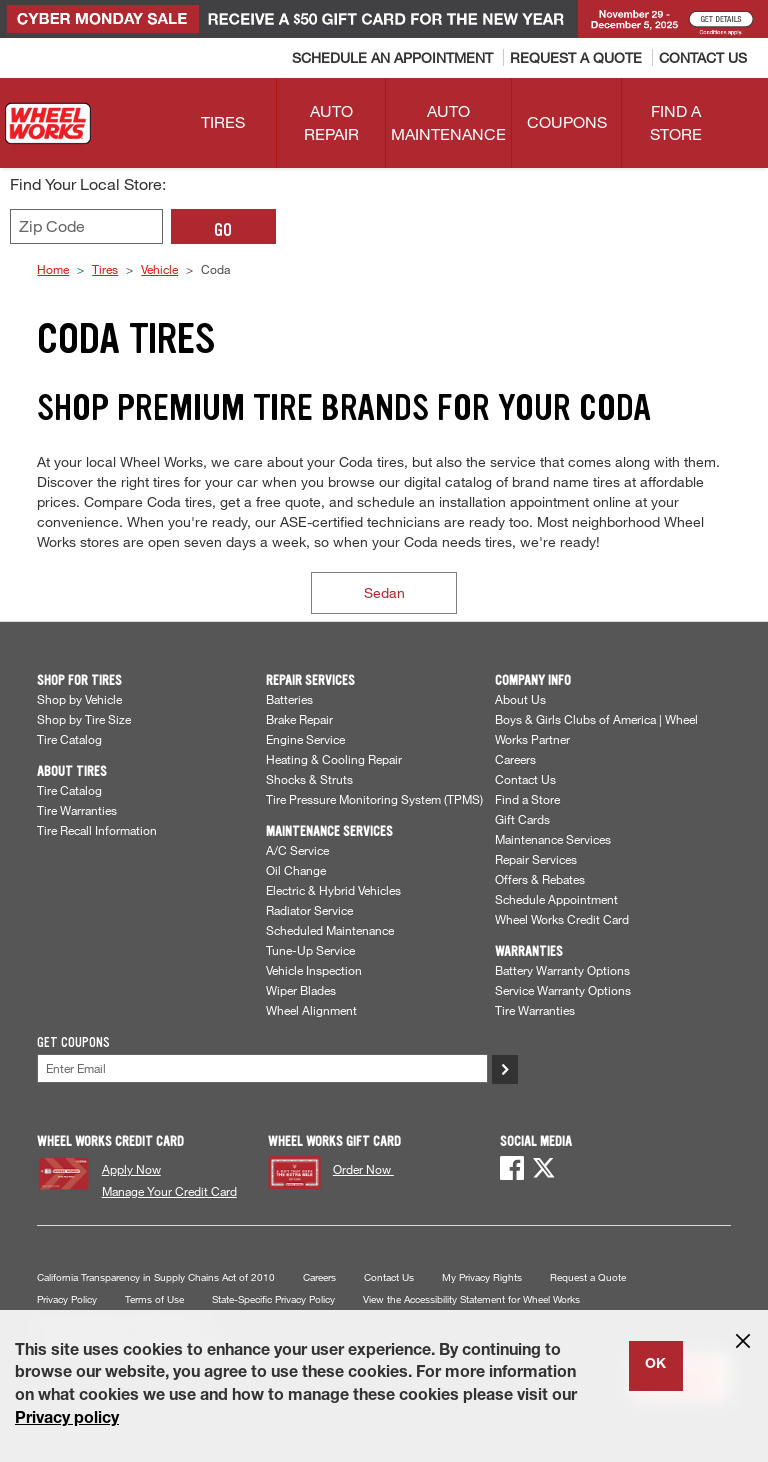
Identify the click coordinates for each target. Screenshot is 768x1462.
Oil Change (296, 870)
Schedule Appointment (556, 899)
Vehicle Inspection (314, 970)
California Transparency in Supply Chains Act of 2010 (156, 1277)
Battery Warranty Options (562, 970)
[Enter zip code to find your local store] (86, 226)
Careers (515, 759)
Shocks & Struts (309, 779)
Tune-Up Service (310, 950)
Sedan (384, 592)
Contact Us (525, 779)
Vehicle (159, 269)
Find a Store (527, 799)
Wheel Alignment (311, 1010)
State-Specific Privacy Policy (273, 1299)
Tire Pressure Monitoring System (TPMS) (374, 799)
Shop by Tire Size (84, 719)
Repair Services (536, 859)
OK (655, 1365)
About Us (520, 699)
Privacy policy (67, 1420)
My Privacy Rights (482, 1277)
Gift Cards (522, 819)
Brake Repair (299, 719)
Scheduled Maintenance (330, 930)
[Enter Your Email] (262, 1068)
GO (223, 230)
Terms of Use (154, 1299)
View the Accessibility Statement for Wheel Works (471, 1299)
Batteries (289, 699)
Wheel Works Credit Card (562, 919)
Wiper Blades (301, 990)
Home (53, 269)
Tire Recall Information (97, 830)
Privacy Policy (67, 1299)
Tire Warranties (77, 810)
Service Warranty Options (563, 990)
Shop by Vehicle (79, 699)
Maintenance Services (553, 839)
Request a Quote (588, 1277)
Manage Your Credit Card (169, 1191)
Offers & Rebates (540, 879)
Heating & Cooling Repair (334, 759)
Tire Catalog (69, 739)
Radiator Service (309, 910)
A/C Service (297, 850)
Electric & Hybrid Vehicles (333, 890)
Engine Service (305, 739)
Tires (105, 269)
